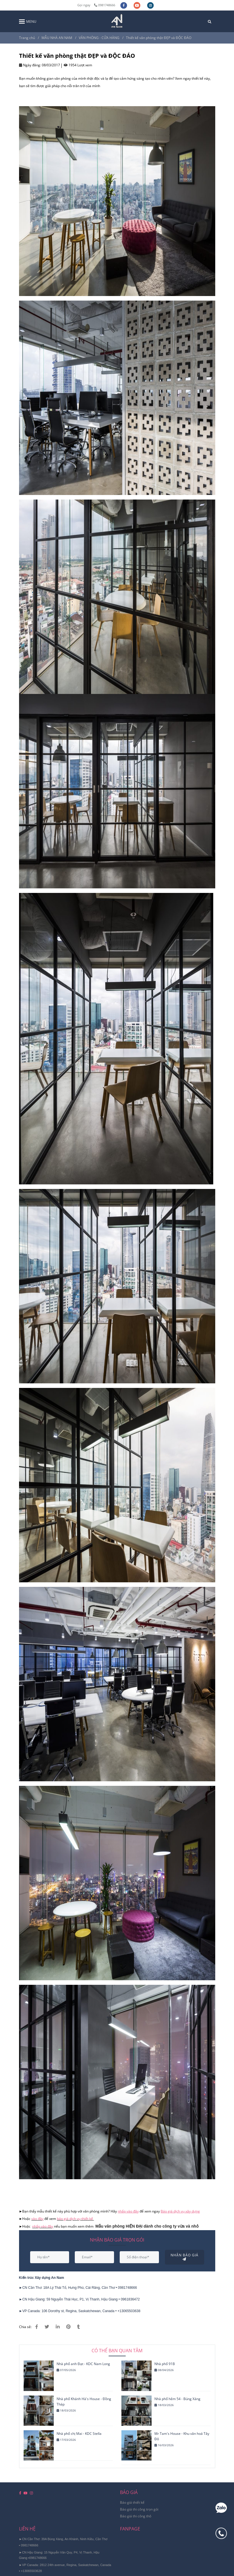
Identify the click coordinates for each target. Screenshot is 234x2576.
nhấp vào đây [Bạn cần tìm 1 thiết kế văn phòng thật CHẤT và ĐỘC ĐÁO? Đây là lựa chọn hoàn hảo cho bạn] (42, 2226)
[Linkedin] (58, 2327)
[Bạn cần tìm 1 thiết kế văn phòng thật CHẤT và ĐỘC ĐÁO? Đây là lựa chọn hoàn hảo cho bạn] (129, 2211)
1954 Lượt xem (78, 65)
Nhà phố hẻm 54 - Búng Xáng (177, 2398)
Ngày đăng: (30, 65)
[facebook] (124, 5)
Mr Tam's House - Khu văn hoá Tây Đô (181, 2436)
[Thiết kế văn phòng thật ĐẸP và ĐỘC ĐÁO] (117, 21)
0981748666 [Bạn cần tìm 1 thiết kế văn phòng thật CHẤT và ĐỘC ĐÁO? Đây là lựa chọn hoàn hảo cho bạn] (104, 5)
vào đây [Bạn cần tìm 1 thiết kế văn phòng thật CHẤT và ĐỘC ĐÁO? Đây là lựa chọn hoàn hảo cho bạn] (37, 2218)
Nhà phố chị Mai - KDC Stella (79, 2433)
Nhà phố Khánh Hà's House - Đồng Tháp (84, 2401)
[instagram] (150, 5)
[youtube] (137, 5)
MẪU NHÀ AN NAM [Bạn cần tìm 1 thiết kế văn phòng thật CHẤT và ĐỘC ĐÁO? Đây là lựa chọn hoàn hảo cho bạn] (57, 37)
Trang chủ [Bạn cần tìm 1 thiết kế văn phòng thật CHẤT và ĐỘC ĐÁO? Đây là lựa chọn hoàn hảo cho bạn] (27, 37)
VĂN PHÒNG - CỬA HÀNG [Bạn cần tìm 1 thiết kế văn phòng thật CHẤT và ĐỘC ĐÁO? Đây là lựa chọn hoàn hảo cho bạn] (99, 37)
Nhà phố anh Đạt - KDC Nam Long (83, 2363)
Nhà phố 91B (164, 2363)
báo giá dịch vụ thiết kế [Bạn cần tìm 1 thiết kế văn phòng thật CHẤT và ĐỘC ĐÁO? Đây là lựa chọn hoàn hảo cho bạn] (75, 2218)
